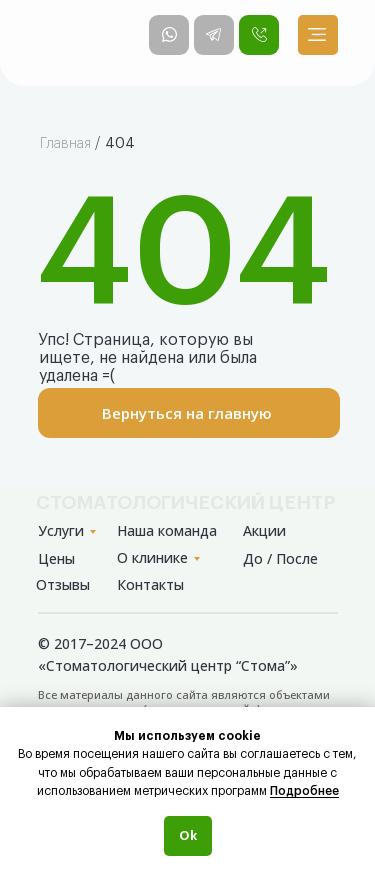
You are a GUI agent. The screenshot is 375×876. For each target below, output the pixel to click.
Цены (56, 558)
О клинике (152, 557)
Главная (65, 144)
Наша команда (167, 530)
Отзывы (63, 584)
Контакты (150, 584)
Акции (264, 530)
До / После (280, 558)
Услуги (61, 530)
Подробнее (304, 791)
